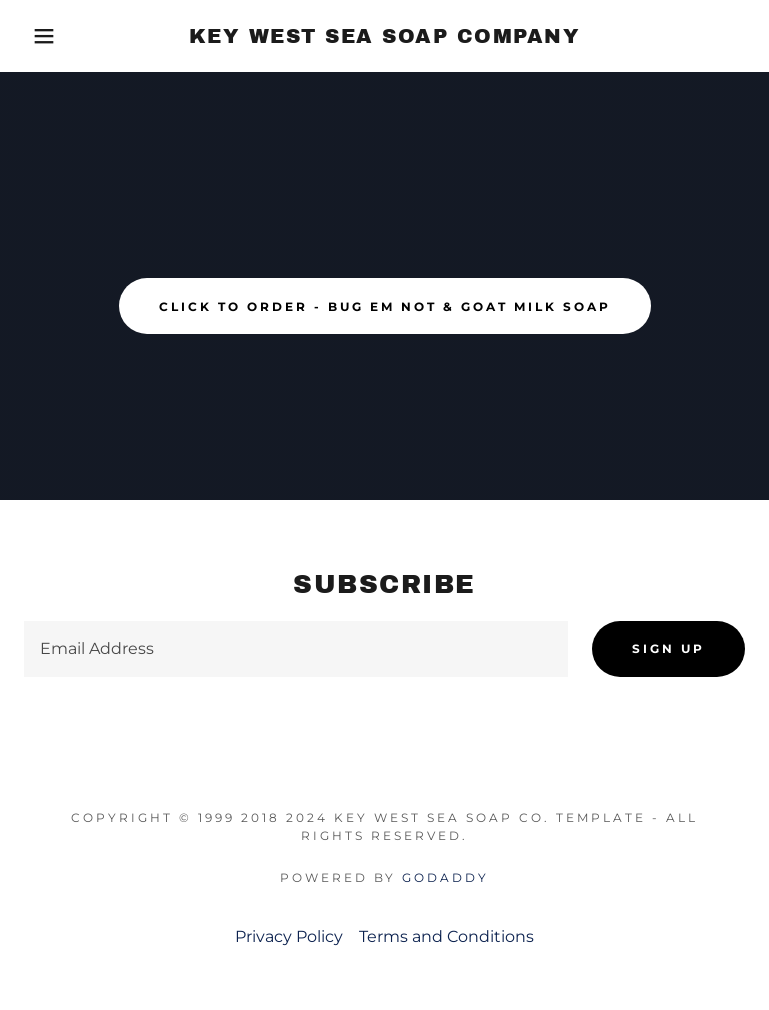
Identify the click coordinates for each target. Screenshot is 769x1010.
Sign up (668, 648)
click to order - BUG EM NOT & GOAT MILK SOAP (385, 306)
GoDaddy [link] (445, 877)
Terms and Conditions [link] (446, 936)
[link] (384, 37)
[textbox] (296, 649)
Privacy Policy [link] (289, 936)
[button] (38, 36)
